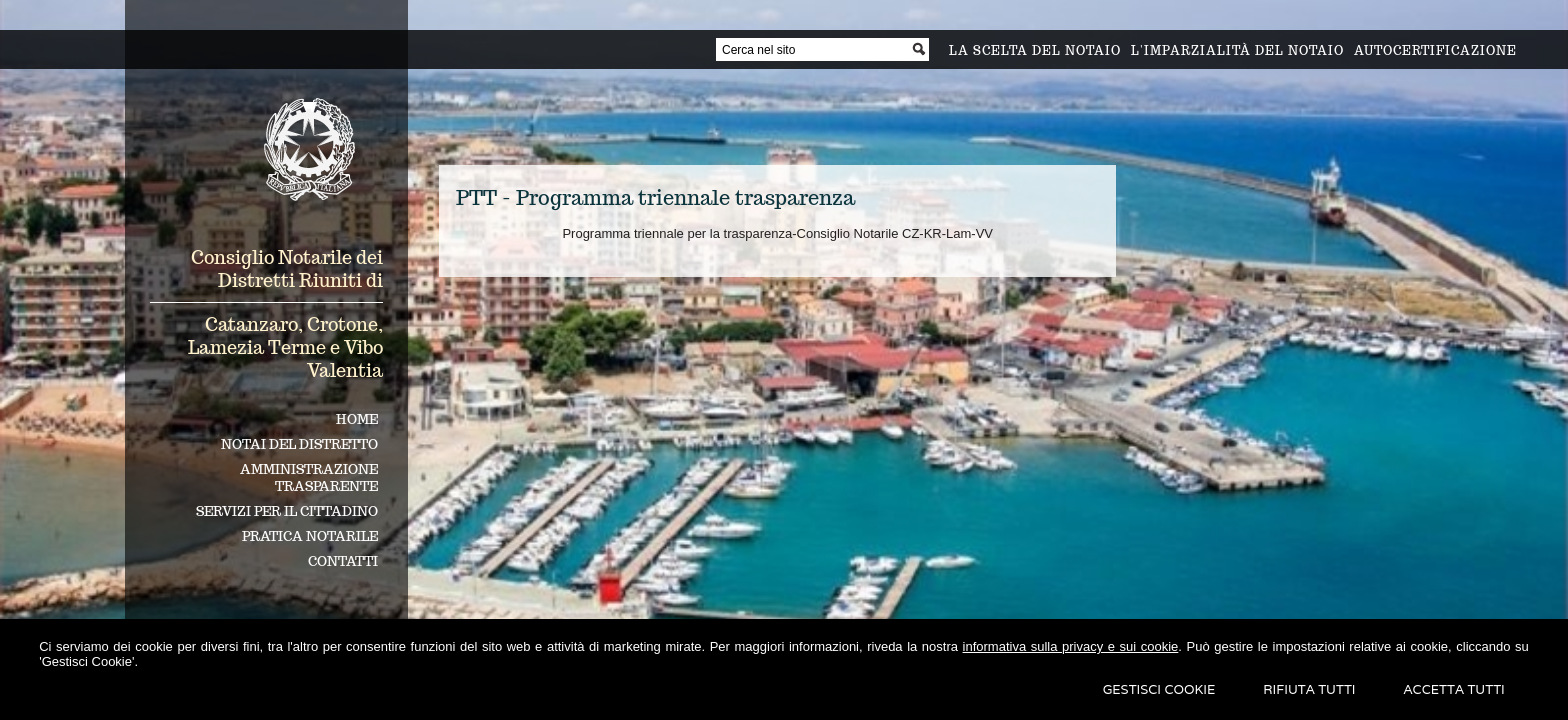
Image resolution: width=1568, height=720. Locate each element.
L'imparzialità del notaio (1237, 50)
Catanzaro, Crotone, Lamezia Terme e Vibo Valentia (285, 347)
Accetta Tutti (1454, 689)
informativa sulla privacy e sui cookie (1071, 646)
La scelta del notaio (1035, 50)
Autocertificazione (1435, 50)
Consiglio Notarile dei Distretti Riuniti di (287, 269)
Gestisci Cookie (1159, 689)
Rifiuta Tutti (1309, 689)
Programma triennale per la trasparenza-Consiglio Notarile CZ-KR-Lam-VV (777, 233)
